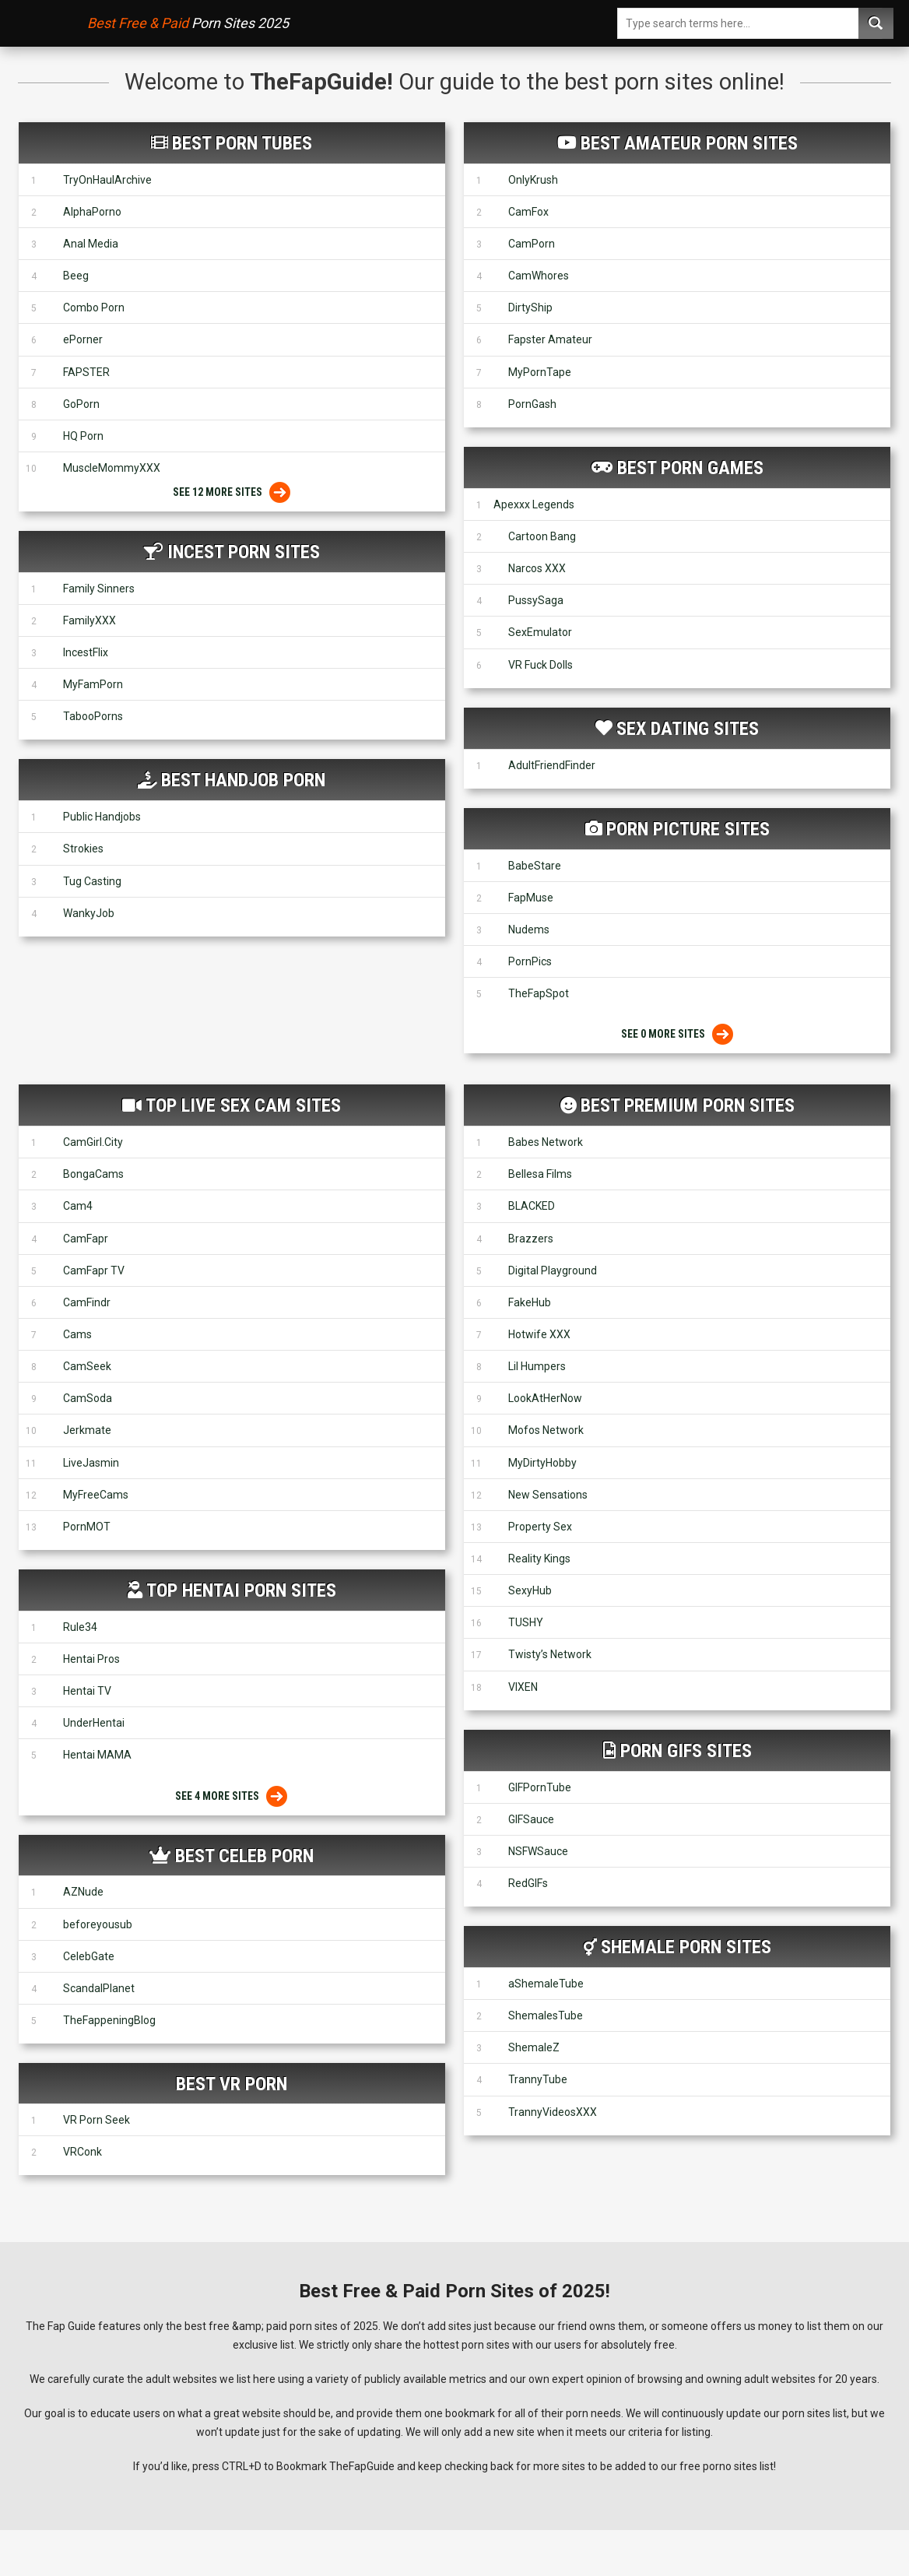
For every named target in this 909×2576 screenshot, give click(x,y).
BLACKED (531, 1206)
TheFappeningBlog (109, 2020)
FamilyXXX (89, 620)
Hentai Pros (91, 1659)
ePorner (83, 339)
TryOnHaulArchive (107, 180)
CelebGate (88, 1956)
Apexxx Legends (533, 504)
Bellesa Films (540, 1174)
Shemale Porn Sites (686, 1947)
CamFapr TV (94, 1270)
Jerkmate (87, 1430)
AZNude (83, 1891)
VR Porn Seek (96, 2120)
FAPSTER (86, 372)
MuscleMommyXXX (111, 468)
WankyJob (88, 913)
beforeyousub (97, 1924)
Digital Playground (552, 1270)
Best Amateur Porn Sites (689, 143)
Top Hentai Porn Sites (241, 1590)
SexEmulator (540, 632)
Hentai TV (87, 1691)
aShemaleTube (546, 1983)
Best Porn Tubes (242, 143)
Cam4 (78, 1206)
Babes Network (545, 1142)
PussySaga (535, 600)
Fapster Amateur (550, 339)
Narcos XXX (537, 568)
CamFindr (87, 1302)
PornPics (530, 961)
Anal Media (90, 243)
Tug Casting (92, 881)
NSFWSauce (538, 1851)
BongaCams (93, 1174)
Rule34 (80, 1627)
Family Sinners (99, 588)
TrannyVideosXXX (552, 2112)
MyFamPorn (93, 684)
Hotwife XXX (539, 1334)
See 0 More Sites (677, 1034)
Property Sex (540, 1526)
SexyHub (530, 1590)
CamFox (528, 212)
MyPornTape (539, 372)
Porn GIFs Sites (686, 1751)
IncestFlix (85, 652)
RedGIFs (528, 1883)
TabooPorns (93, 716)
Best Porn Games (690, 468)
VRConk (82, 2151)
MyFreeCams (95, 1494)
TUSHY (525, 1622)
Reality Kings (539, 1558)
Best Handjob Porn (243, 780)
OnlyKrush (533, 180)
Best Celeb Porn (244, 1856)
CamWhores (538, 275)
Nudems (528, 929)
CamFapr (85, 1238)
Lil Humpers (537, 1366)
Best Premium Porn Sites (688, 1105)
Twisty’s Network (549, 1654)
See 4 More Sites (231, 1796)
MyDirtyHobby (542, 1463)
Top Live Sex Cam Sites (243, 1105)
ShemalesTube (545, 2015)
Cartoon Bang (542, 536)
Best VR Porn (231, 2084)
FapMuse (530, 897)
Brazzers (530, 1238)
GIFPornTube (539, 1787)
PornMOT (87, 1526)
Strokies (83, 848)
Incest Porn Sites (243, 552)
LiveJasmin (91, 1463)
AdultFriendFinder (551, 765)
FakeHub (529, 1302)
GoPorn (81, 404)
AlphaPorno (92, 212)
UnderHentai (94, 1723)
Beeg (76, 275)
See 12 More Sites (232, 492)
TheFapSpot (538, 993)
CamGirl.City (93, 1142)
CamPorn (531, 243)
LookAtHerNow (545, 1398)
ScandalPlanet (99, 1988)
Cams (77, 1334)
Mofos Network (546, 1430)
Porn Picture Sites (688, 829)
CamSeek (87, 1366)
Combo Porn (94, 307)
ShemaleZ (534, 2047)
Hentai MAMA (97, 1754)
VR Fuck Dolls (540, 665)
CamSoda (87, 1398)
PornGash (532, 404)
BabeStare (534, 865)
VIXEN (523, 1687)
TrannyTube (537, 2079)
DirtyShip (530, 307)
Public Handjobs (102, 816)
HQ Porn (83, 436)
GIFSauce (531, 1819)
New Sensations (548, 1494)
